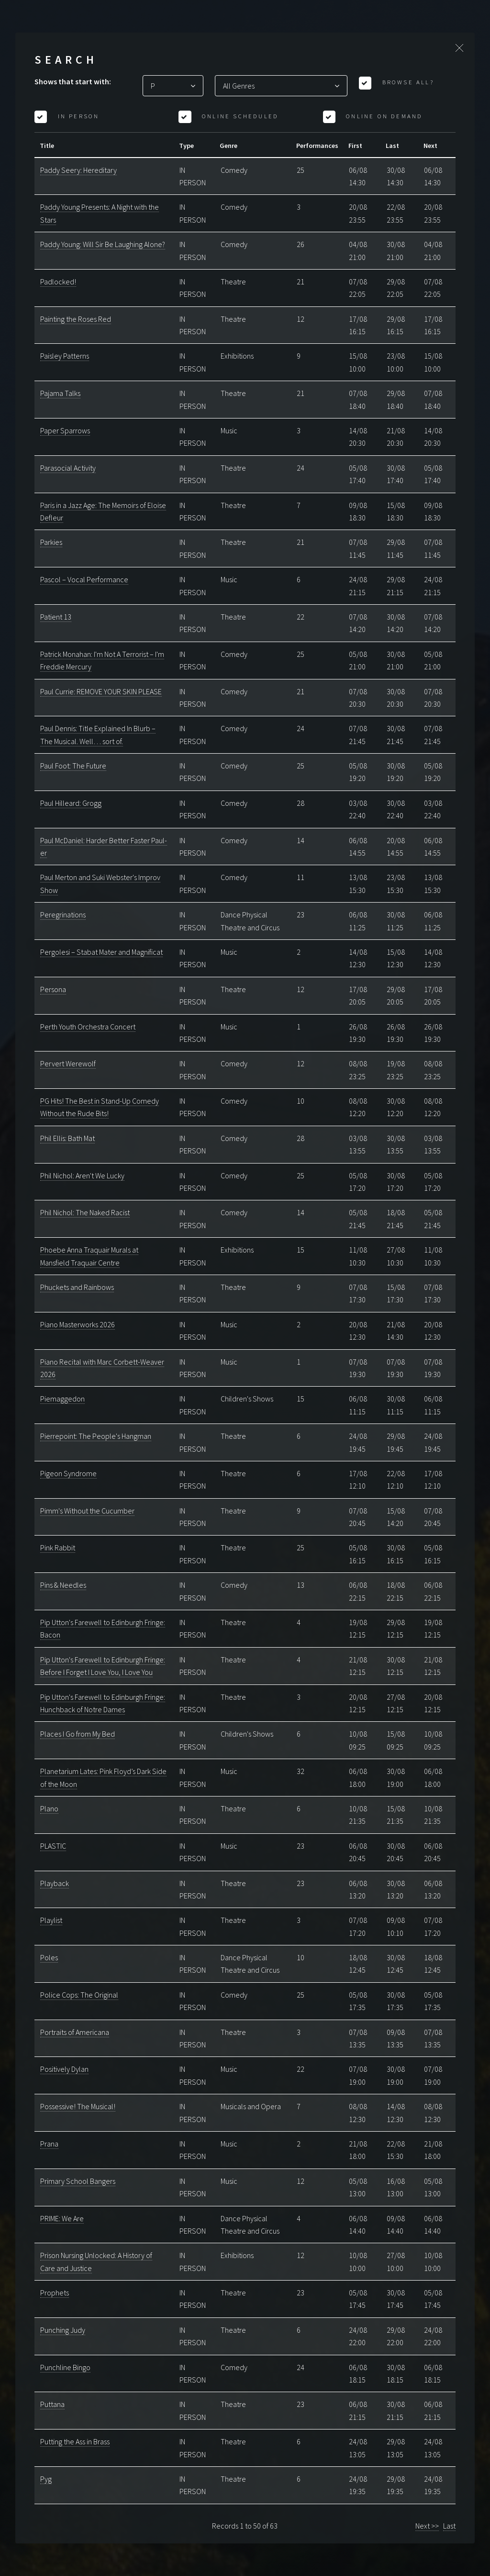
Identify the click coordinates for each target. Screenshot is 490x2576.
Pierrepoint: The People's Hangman (95, 1436)
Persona (53, 989)
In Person (77, 116)
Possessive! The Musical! (77, 2106)
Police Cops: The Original (79, 1995)
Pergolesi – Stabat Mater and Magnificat (101, 952)
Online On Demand (383, 116)
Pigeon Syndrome (68, 1473)
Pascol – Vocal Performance (84, 579)
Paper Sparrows (65, 430)
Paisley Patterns (64, 356)
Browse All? (406, 82)
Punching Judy (62, 2330)
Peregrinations (63, 914)
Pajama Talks (60, 393)
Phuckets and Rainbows (77, 1287)
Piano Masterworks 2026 (77, 1324)
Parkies (51, 542)
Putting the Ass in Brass (75, 2441)
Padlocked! (58, 281)
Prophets (54, 2292)
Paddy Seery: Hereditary (78, 170)
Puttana (52, 2404)
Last (449, 2526)
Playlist (51, 1920)
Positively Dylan (64, 2069)
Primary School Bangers (77, 2181)
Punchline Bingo (65, 2367)
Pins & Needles (63, 1585)
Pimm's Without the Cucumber (87, 1510)
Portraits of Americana (74, 2032)
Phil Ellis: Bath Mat (67, 1138)
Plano (49, 1808)
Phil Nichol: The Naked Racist (85, 1212)
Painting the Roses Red (75, 319)
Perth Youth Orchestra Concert (87, 1026)
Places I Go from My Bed (77, 1734)
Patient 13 (55, 616)
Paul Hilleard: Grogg (70, 803)
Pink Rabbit (57, 1547)
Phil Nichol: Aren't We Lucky (82, 1175)
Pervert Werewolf (68, 1063)
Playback (54, 1883)
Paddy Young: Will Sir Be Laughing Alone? (102, 244)
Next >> (427, 2526)
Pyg (46, 2479)
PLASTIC (53, 1846)
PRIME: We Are (62, 2218)
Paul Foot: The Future (73, 765)
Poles (49, 1957)
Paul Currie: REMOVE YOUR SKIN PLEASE (101, 691)
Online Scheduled (238, 116)
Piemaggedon (62, 1398)
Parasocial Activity (68, 468)
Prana (49, 2143)
